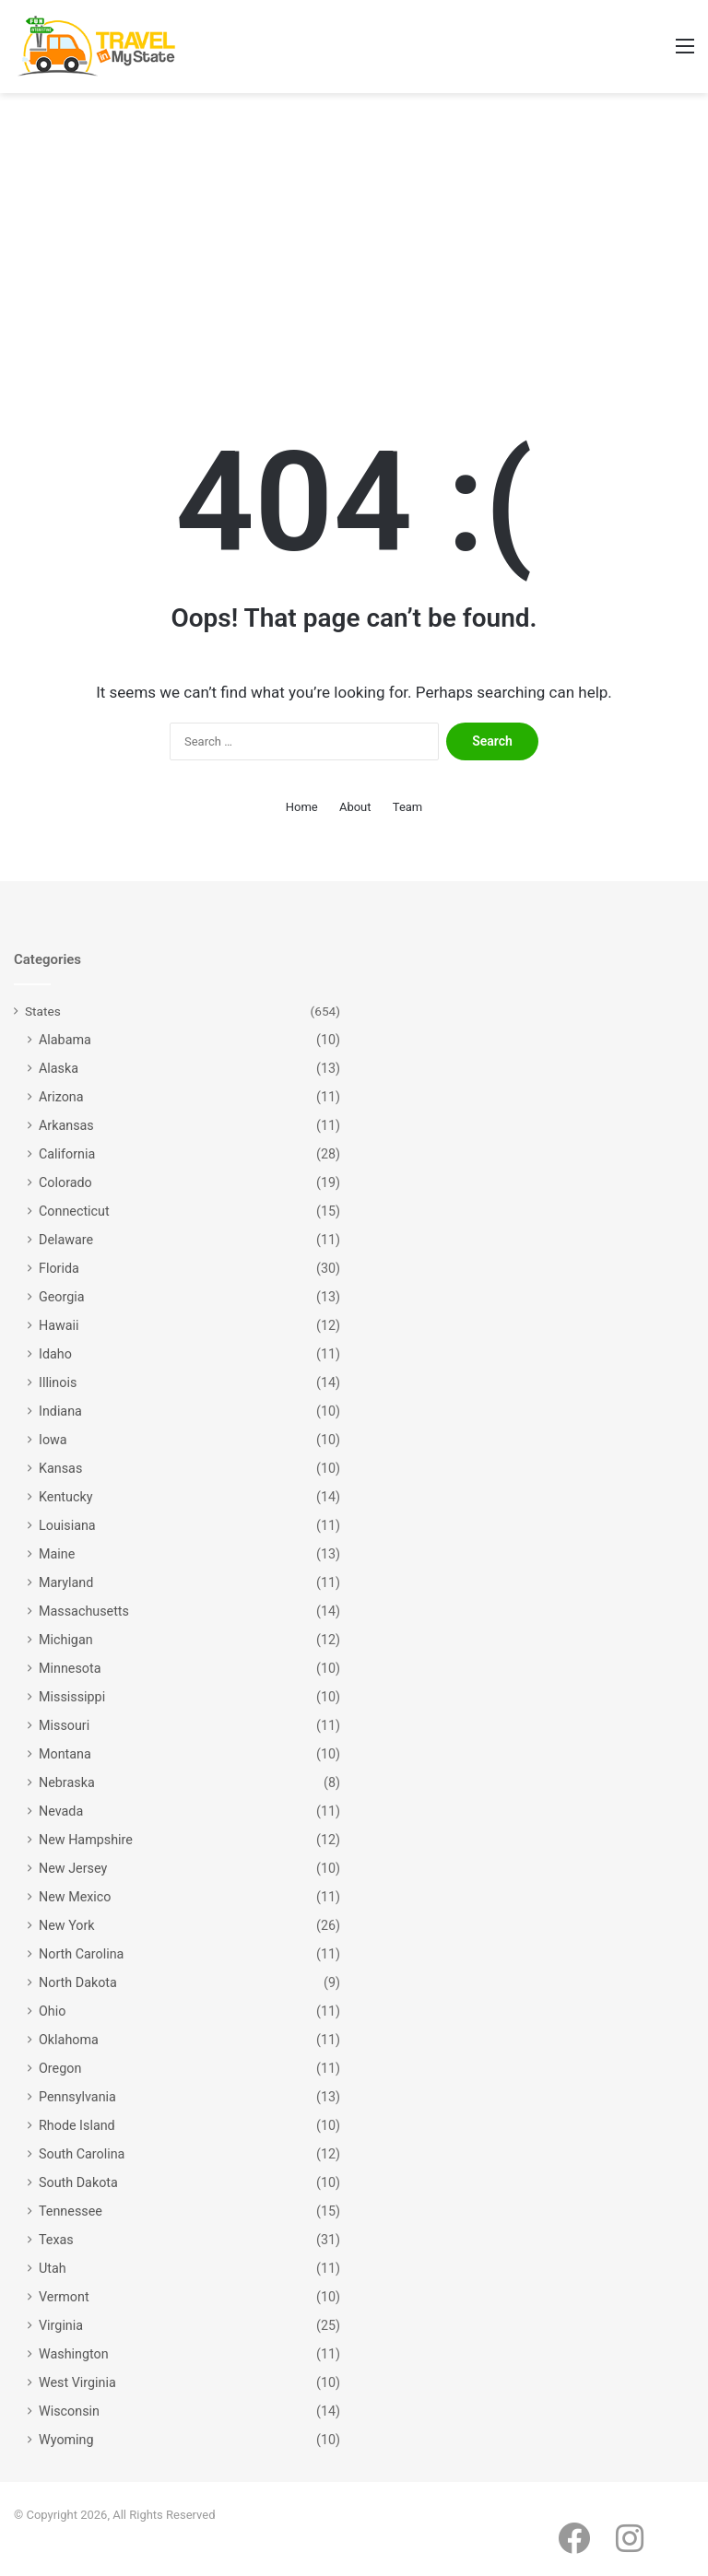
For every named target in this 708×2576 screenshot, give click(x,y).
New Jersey (73, 1868)
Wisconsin (69, 2411)
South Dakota (78, 2182)
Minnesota (69, 1668)
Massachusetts (84, 1611)
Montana (65, 1754)
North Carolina (81, 1954)
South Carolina (81, 2154)
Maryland (66, 1582)
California (67, 1154)
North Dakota (78, 1982)
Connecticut (74, 1211)
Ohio (52, 2011)
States (43, 1011)
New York (67, 1925)
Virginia (61, 2325)
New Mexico (75, 1896)
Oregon (60, 2068)
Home (302, 807)
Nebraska (67, 1782)
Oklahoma (69, 2039)
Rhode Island (77, 2125)
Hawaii (59, 1325)
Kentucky (65, 1496)
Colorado (65, 1182)
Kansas (60, 1468)
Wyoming (66, 2439)
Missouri (64, 1725)
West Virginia (77, 2382)
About (355, 807)
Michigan (66, 1639)
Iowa (53, 1439)
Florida (59, 1268)
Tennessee (70, 2211)
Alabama (65, 1039)
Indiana (60, 1411)
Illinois (58, 1382)
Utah (52, 2268)
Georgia (62, 1296)
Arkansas (66, 1125)
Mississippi (72, 1696)
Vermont (64, 2296)
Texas (56, 2239)
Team (408, 807)
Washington (74, 2354)
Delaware (66, 1239)
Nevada (61, 1811)
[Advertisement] (354, 250)
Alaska (58, 1068)
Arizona (61, 1096)
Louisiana (67, 1525)
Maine (57, 1554)
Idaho (55, 1354)
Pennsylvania (77, 2096)
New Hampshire (86, 1839)
